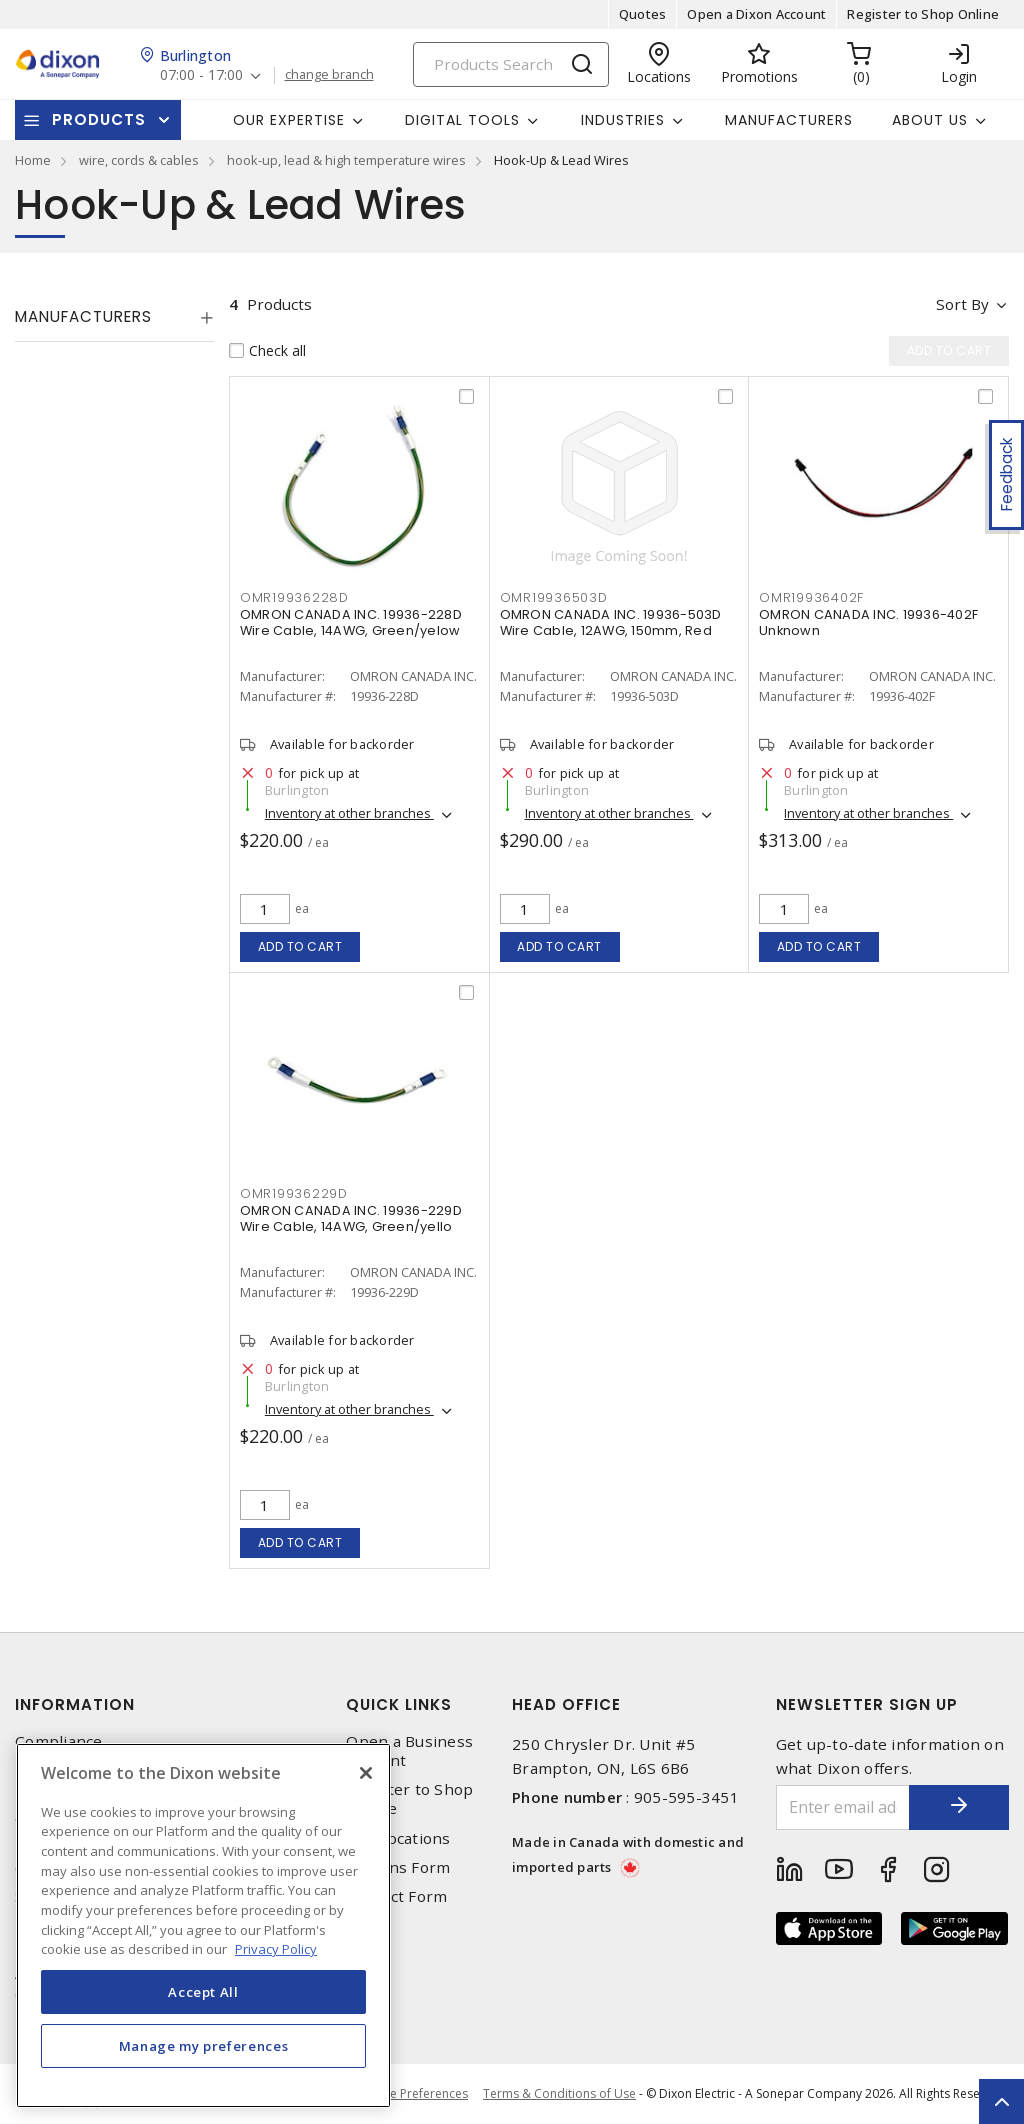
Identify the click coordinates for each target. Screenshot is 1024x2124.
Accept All (203, 1992)
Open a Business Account (409, 1751)
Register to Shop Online (923, 14)
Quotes (643, 14)
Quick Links (399, 1704)
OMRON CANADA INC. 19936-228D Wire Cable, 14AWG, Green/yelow (351, 622)
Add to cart (300, 946)
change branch (329, 75)
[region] (203, 1925)
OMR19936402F (811, 597)
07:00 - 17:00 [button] (201, 75)
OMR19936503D (554, 597)
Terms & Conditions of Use (559, 2093)
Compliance (59, 1741)
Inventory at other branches (349, 813)
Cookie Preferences (412, 2094)
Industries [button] (623, 120)
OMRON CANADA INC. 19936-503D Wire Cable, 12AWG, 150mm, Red (611, 622)
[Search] (511, 64)
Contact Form (396, 1896)
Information (75, 1704)
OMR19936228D (294, 597)
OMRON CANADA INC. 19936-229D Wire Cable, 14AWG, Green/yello (351, 1218)
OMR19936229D (294, 1193)
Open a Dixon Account (756, 14)
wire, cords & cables (139, 160)
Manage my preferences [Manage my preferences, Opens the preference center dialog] (204, 2046)
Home (33, 160)
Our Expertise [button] (289, 120)
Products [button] (99, 119)
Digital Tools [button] (462, 120)
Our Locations (398, 1838)
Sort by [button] (962, 304)
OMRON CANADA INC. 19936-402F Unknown (868, 622)
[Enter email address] (843, 1807)
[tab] (114, 317)
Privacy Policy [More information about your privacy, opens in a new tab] (276, 1949)
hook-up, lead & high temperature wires (346, 160)
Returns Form (398, 1867)
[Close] (366, 1773)
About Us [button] (930, 120)
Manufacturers (789, 120)
